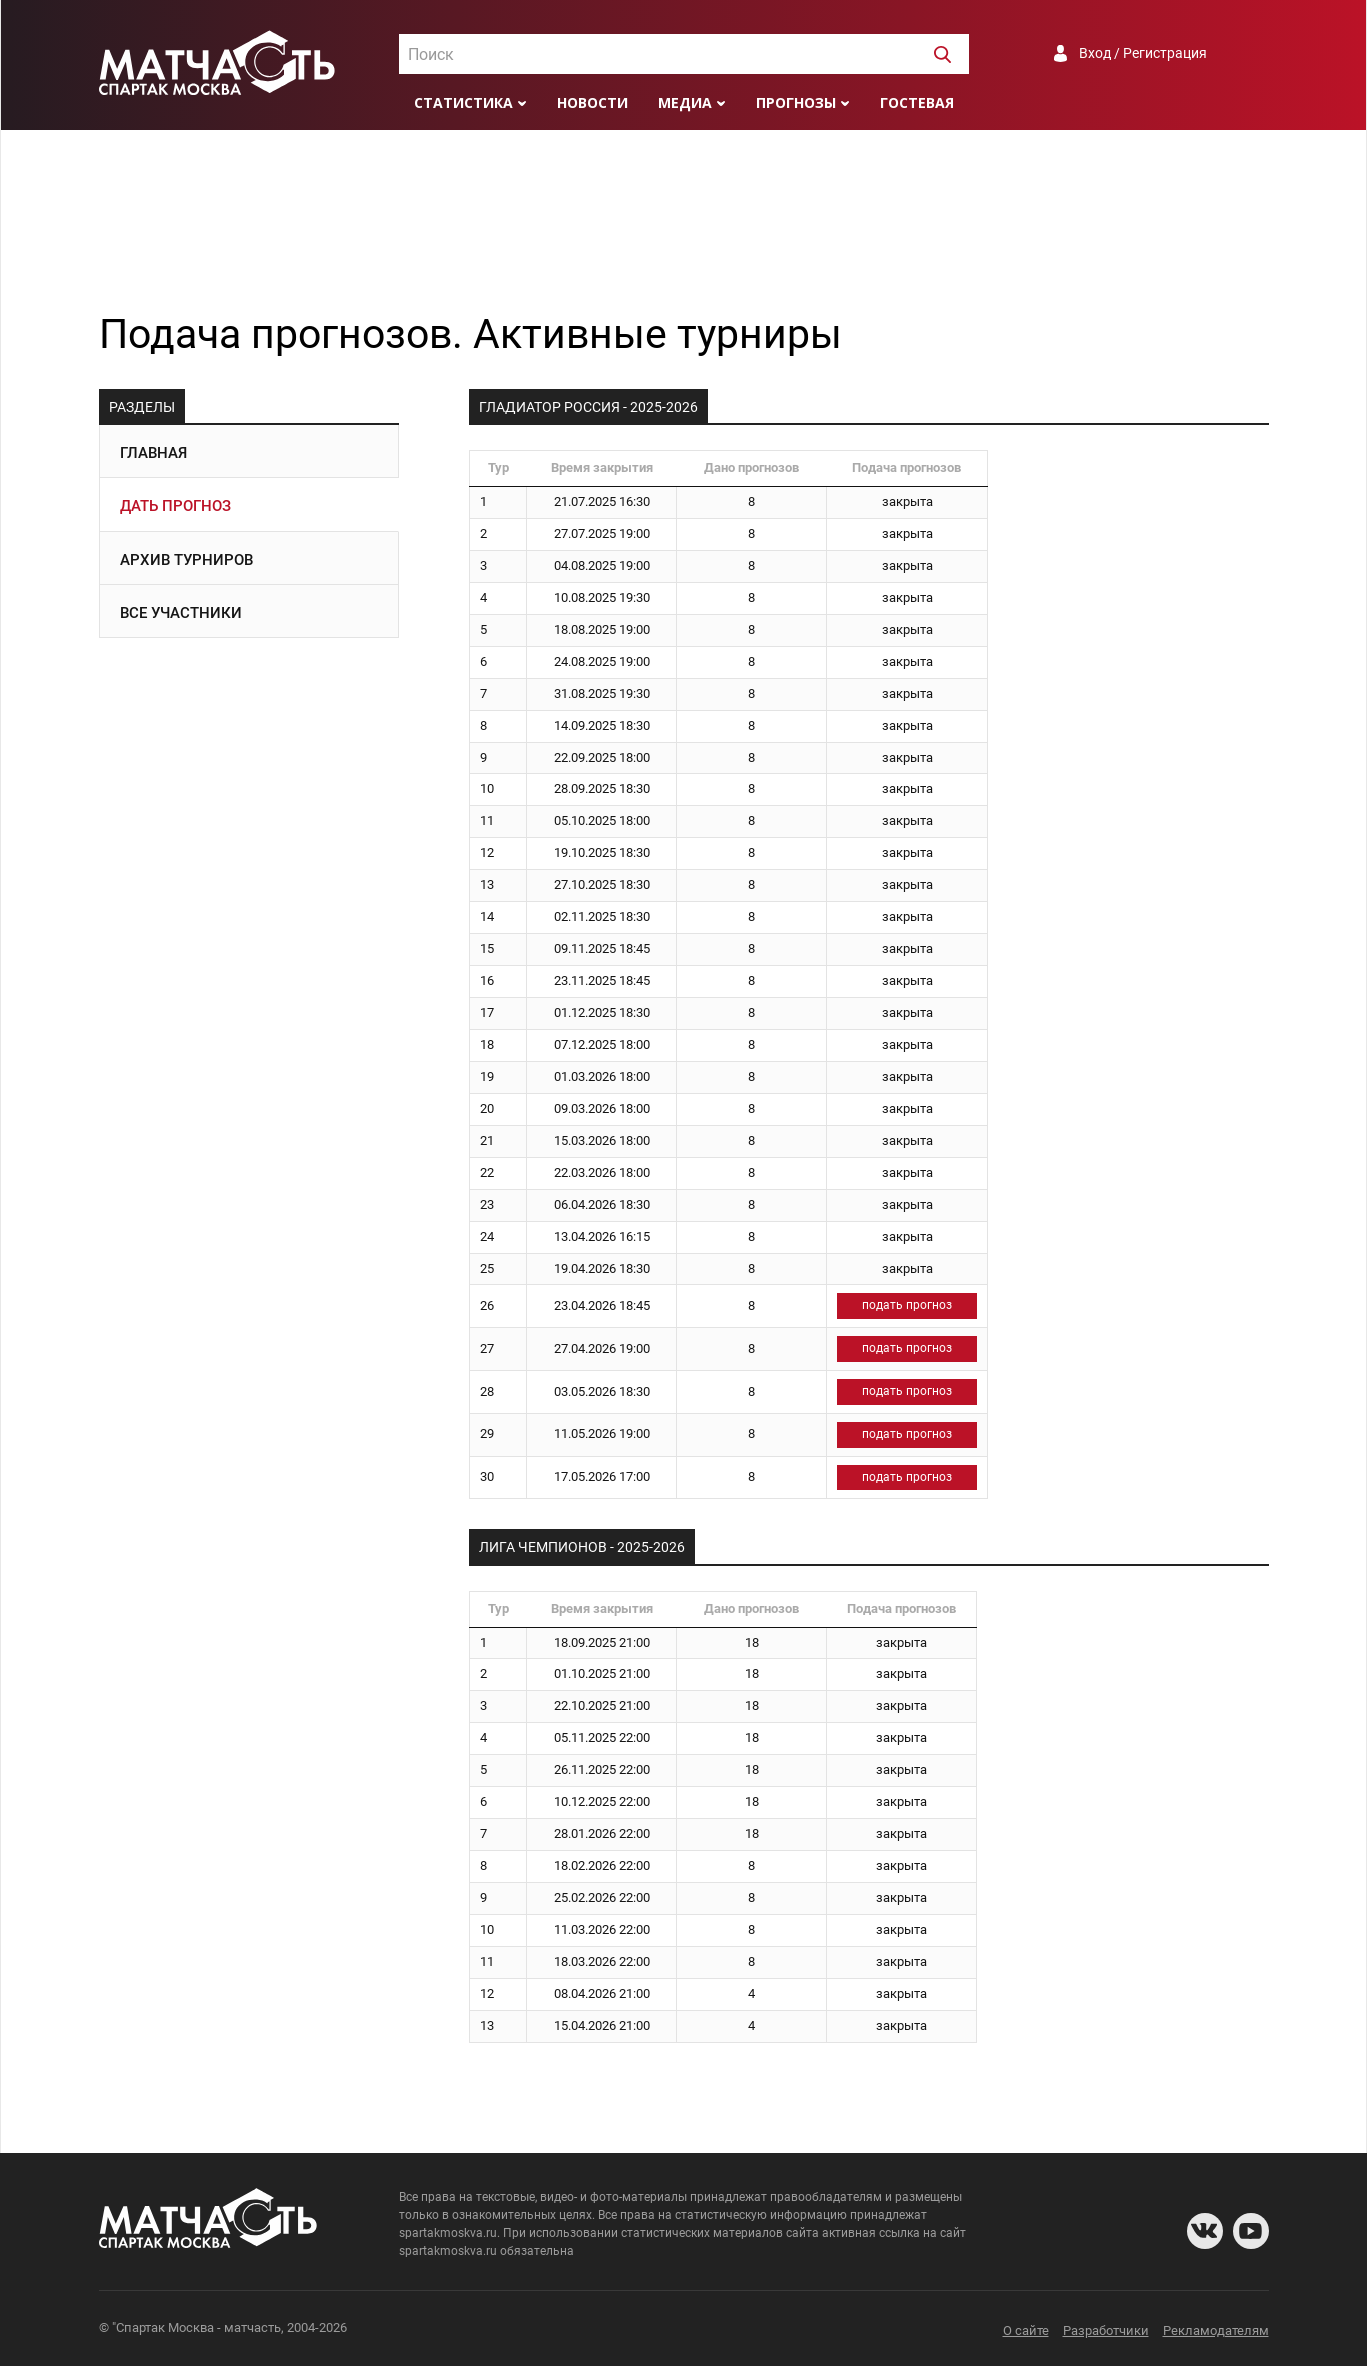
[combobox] (684, 54)
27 (487, 1348)
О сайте (1026, 2330)
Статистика (463, 102)
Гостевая (917, 102)
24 (487, 1236)
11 (487, 820)
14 (487, 916)
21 (487, 1140)
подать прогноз (907, 1305)
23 (487, 1204)
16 (487, 980)
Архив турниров (186, 560)
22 (487, 1172)
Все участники (181, 613)
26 (487, 1305)
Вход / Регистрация (1143, 53)
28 (487, 1391)
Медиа (685, 102)
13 (487, 884)
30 (487, 1476)
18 (487, 1044)
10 (487, 788)
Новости (592, 102)
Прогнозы (796, 102)
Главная (153, 453)
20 (487, 1108)
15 (487, 948)
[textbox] (684, 55)
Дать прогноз (175, 506)
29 (487, 1433)
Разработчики (1106, 2330)
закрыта (907, 501)
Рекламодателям (1216, 2330)
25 (487, 1268)
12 (487, 852)
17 (487, 1012)
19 (487, 1076)
